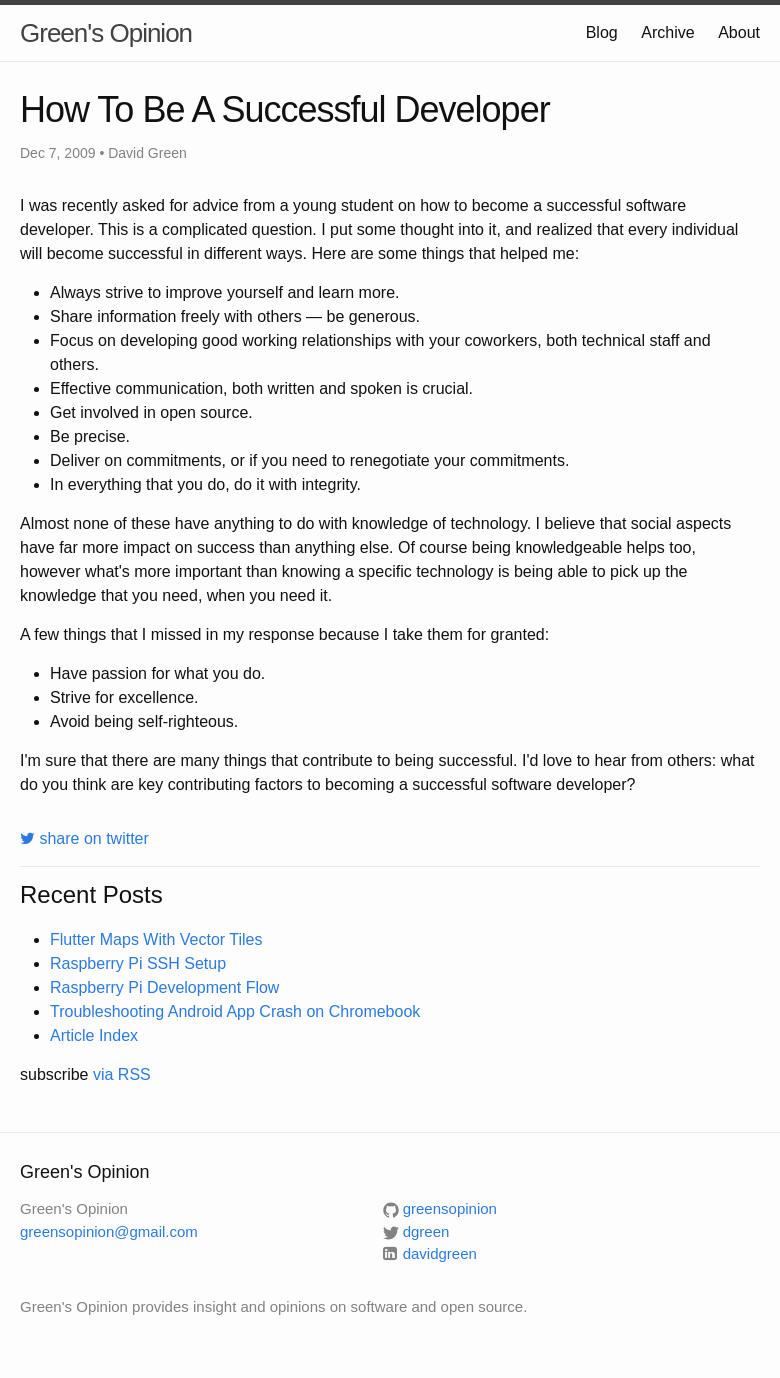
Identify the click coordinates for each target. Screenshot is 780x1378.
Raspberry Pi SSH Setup (138, 963)
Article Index (94, 1035)
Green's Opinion (106, 33)
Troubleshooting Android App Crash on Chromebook (235, 1011)
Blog (602, 32)
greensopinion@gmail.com (109, 1231)
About (739, 32)
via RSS (122, 1074)
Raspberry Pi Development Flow (164, 987)
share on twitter (84, 838)
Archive (667, 32)
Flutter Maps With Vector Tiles (156, 939)
